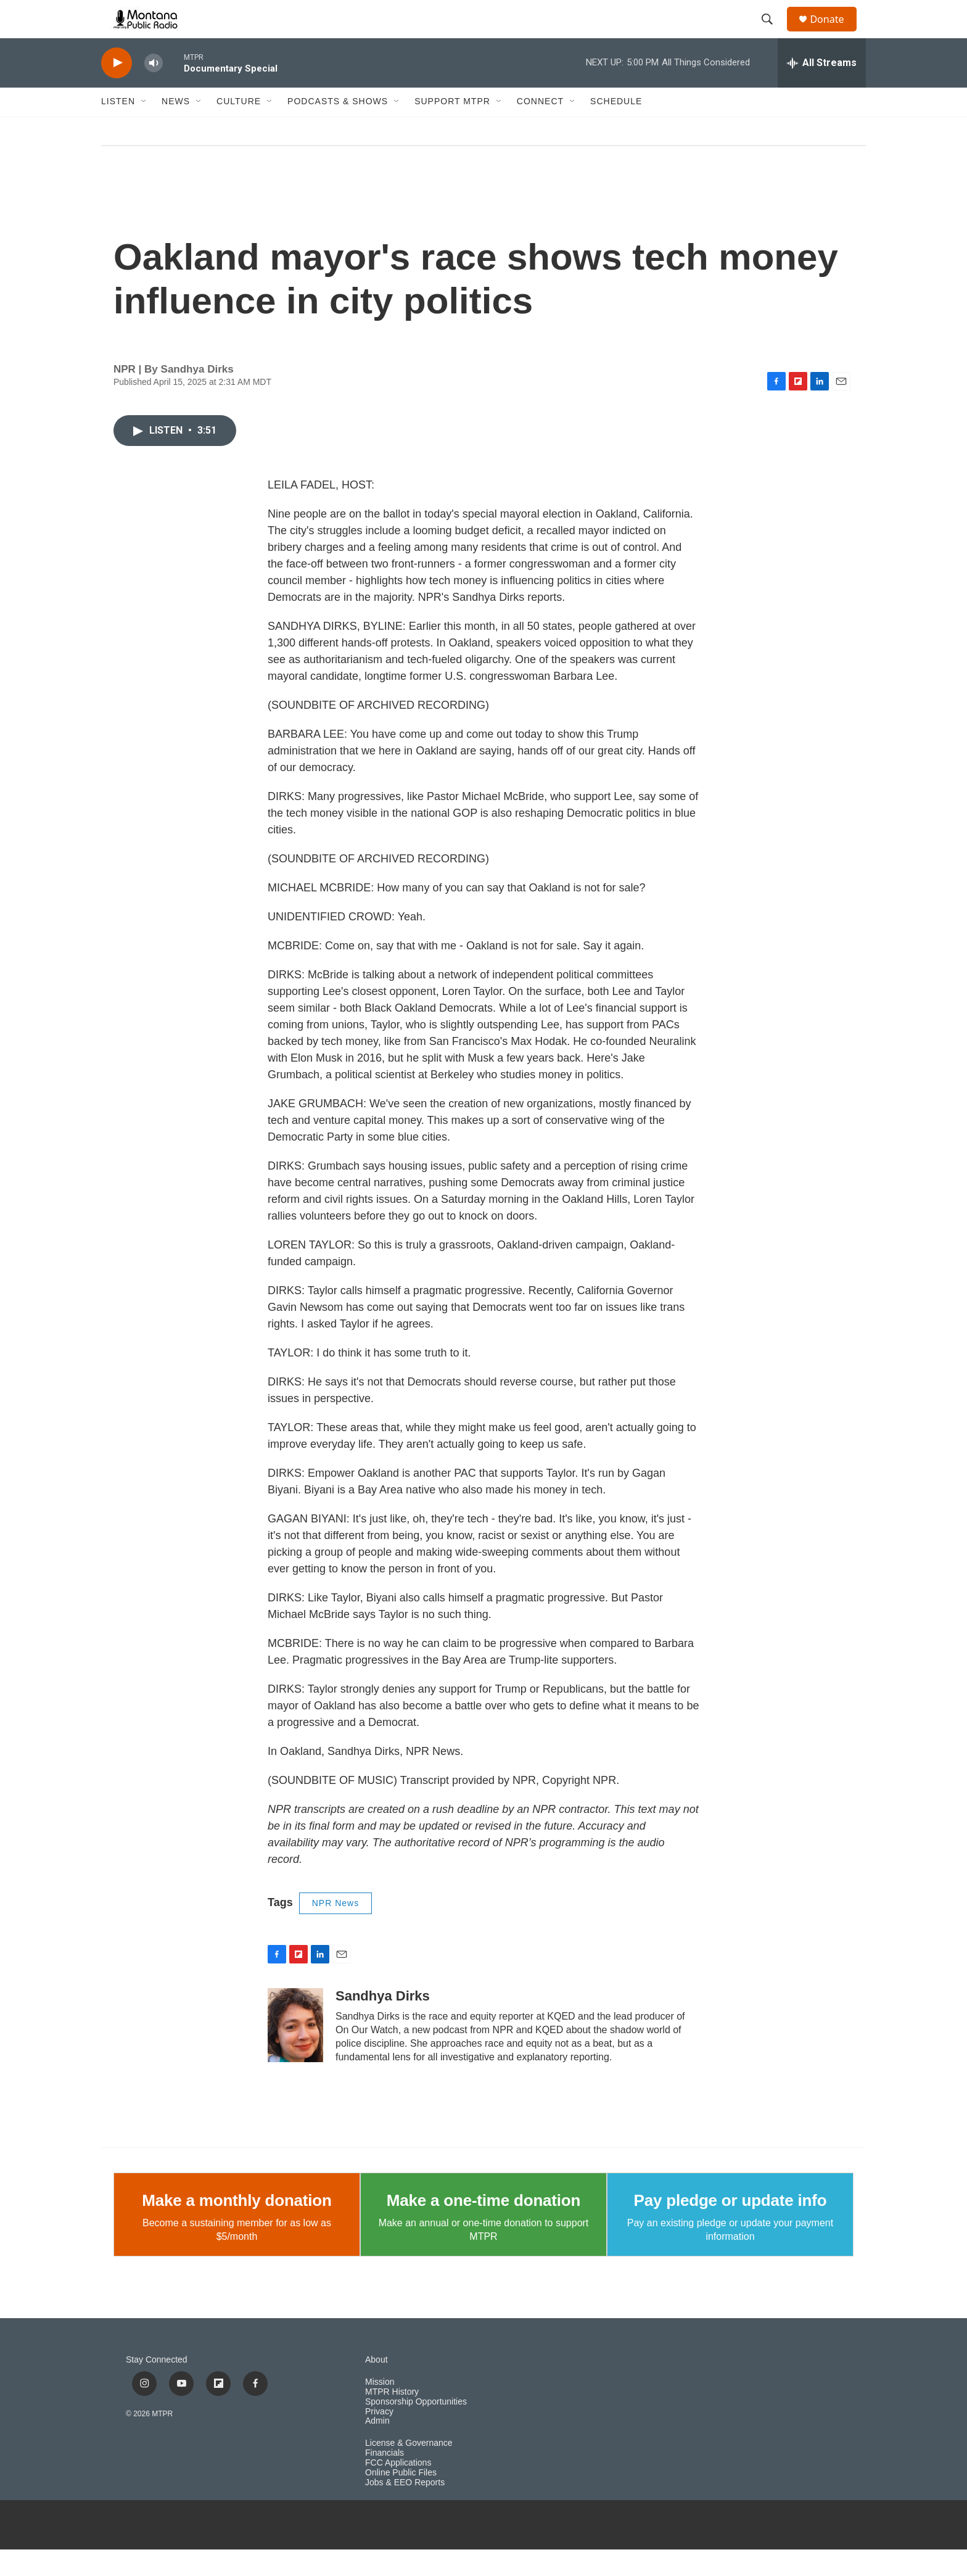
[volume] (153, 90)
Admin (377, 2448)
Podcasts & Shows (337, 128)
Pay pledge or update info (730, 2227)
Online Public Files (401, 2499)
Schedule (616, 128)
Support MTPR (452, 128)
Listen (118, 128)
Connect (540, 128)
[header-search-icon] (772, 32)
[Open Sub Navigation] (144, 128)
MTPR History (392, 2418)
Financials (384, 2480)
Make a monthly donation (236, 2227)
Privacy (379, 2438)
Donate (834, 32)
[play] (116, 90)
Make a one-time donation (483, 2227)
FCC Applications (398, 2490)
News (176, 128)
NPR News (335, 1930)
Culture (238, 128)
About (376, 2386)
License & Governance (409, 2470)
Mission (379, 2408)
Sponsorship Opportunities (416, 2428)
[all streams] (822, 89)
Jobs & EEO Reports (405, 2509)
